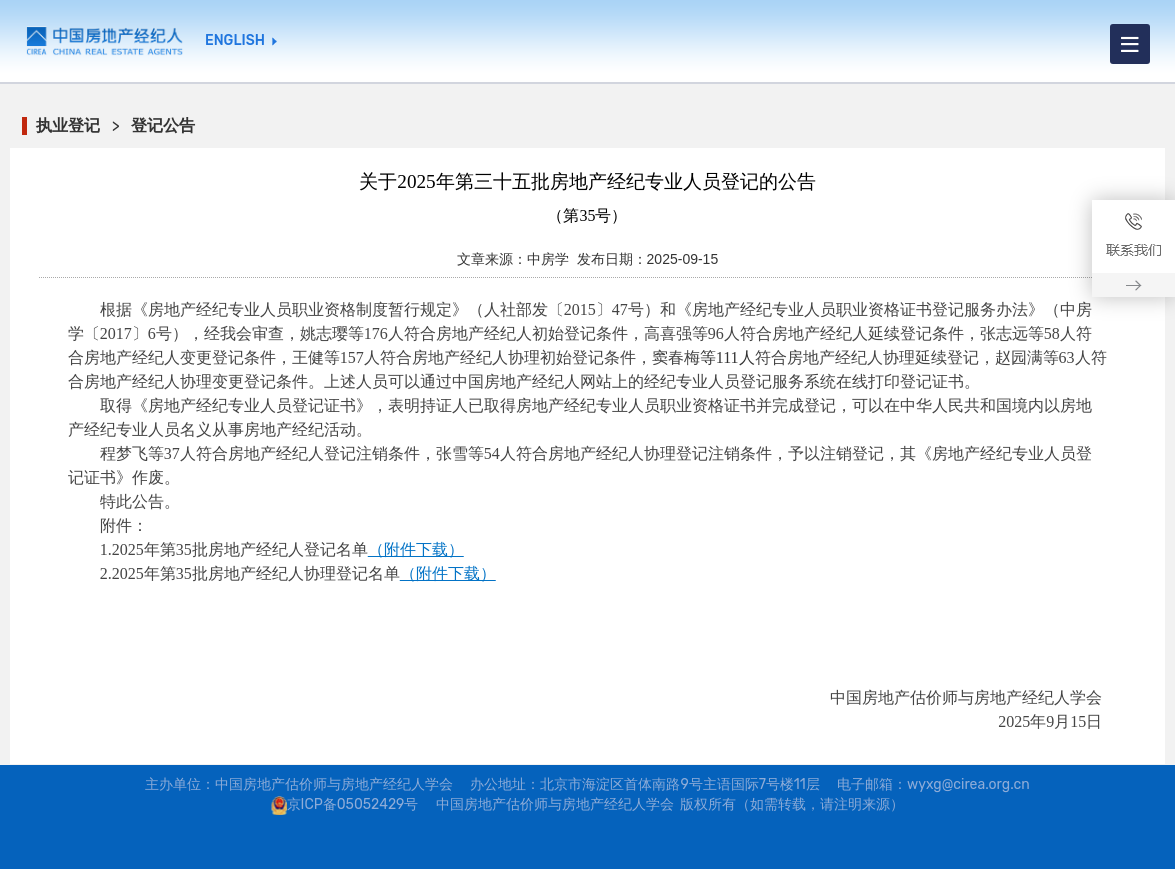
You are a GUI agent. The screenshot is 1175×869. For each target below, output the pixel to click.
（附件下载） (416, 549)
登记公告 (163, 125)
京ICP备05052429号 (353, 804)
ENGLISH (235, 41)
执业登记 (68, 125)
